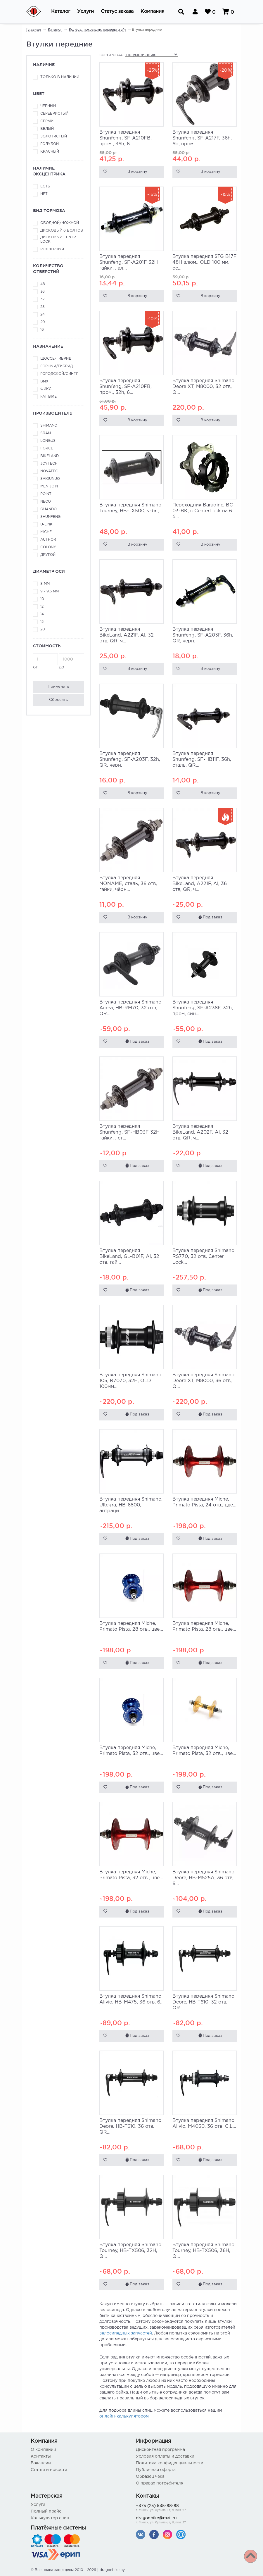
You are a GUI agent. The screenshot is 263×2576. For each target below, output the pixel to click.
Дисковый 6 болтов (61, 230)
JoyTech (49, 463)
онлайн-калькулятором (124, 2416)
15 (42, 621)
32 (42, 299)
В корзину (137, 171)
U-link (46, 524)
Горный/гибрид (56, 366)
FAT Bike (48, 396)
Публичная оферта (156, 2470)
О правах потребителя (159, 2483)
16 (42, 329)
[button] (60, 11)
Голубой (49, 144)
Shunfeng (50, 516)
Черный (48, 106)
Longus (48, 440)
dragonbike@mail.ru (184, 2520)
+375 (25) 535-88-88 (184, 2508)
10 (42, 599)
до (71, 661)
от (45, 661)
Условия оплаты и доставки (165, 2456)
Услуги (38, 2504)
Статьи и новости (49, 2470)
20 (42, 322)
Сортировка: (111, 55)
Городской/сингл (59, 373)
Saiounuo (50, 478)
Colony (48, 547)
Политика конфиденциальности (169, 2463)
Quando (48, 509)
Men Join (49, 486)
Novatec (49, 471)
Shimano (48, 425)
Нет (44, 194)
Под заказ (210, 917)
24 (42, 314)
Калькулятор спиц (50, 2518)
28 (42, 306)
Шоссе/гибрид (55, 358)
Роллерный (52, 249)
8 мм (45, 583)
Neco (45, 501)
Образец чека (150, 2476)
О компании (43, 2449)
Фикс (45, 389)
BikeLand (49, 456)
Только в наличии (59, 77)
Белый (47, 128)
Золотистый (53, 136)
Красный (49, 151)
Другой (48, 554)
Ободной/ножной (59, 223)
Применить (58, 686)
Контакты (41, 2456)
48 (42, 284)
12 (42, 606)
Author (48, 539)
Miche (46, 532)
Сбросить (58, 699)
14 (42, 614)
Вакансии (41, 2463)
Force (46, 448)
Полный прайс (46, 2511)
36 (42, 291)
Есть (45, 186)
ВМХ (44, 381)
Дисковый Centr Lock (58, 239)
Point (45, 494)
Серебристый (54, 113)
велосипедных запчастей (125, 2333)
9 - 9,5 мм (49, 591)
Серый (46, 121)
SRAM (45, 433)
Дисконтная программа (160, 2449)
